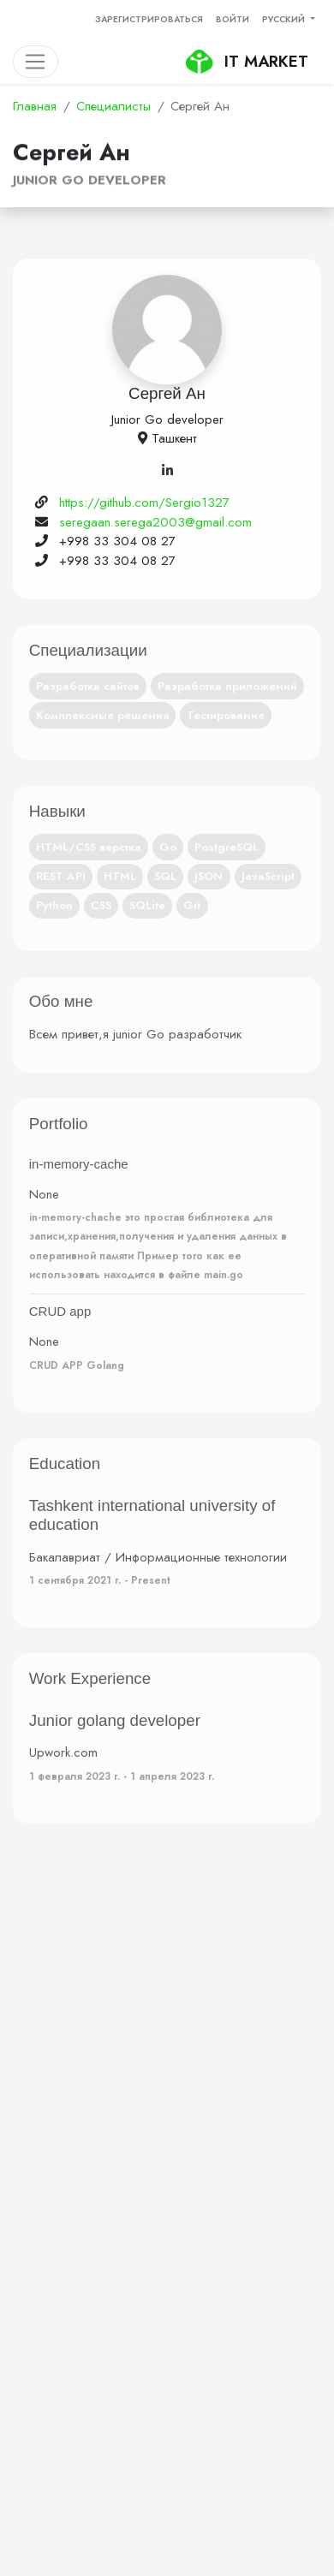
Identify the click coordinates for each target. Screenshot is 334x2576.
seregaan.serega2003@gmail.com (155, 522)
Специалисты (113, 106)
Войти (232, 19)
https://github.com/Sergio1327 (144, 502)
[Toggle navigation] (35, 61)
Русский (284, 19)
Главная (35, 106)
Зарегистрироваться (149, 19)
